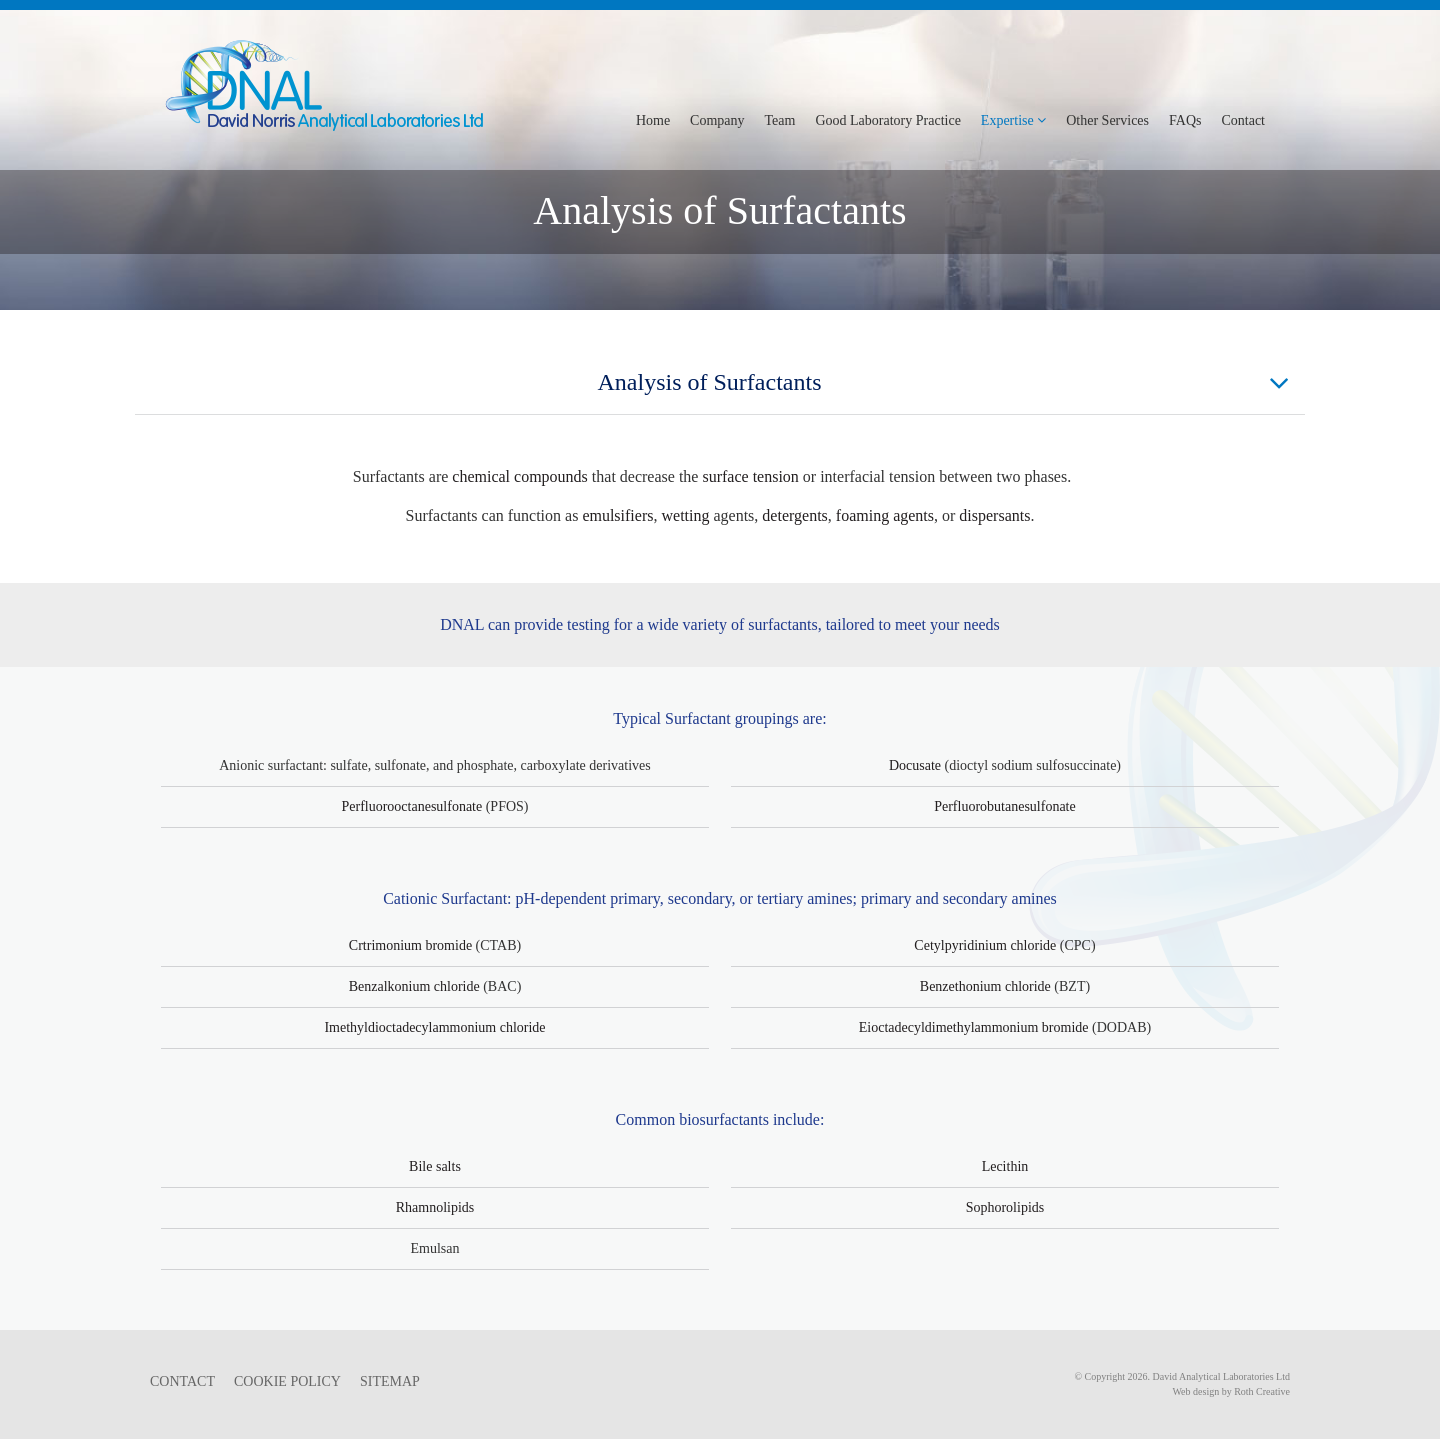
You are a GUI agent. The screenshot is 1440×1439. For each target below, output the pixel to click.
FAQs (1185, 120)
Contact (1243, 120)
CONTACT (182, 1381)
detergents (794, 515)
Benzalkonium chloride (414, 986)
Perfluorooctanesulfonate (411, 806)
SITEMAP (390, 1381)
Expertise (1013, 120)
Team (780, 120)
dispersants (994, 515)
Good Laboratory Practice (887, 120)
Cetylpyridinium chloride (985, 945)
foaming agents (885, 515)
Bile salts (435, 1166)
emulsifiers (617, 515)
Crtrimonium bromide (410, 945)
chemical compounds (520, 476)
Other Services (1107, 120)
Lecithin (1005, 1166)
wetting (685, 515)
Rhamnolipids (435, 1207)
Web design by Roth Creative (1231, 1391)
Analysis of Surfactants (944, 383)
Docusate (915, 765)
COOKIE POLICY (287, 1381)
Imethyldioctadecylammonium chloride (434, 1027)
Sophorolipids (1005, 1207)
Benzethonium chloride (985, 986)
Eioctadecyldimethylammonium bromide (974, 1027)
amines (829, 898)
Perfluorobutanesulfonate (1005, 806)
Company (717, 120)
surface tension (750, 476)
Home (653, 120)
